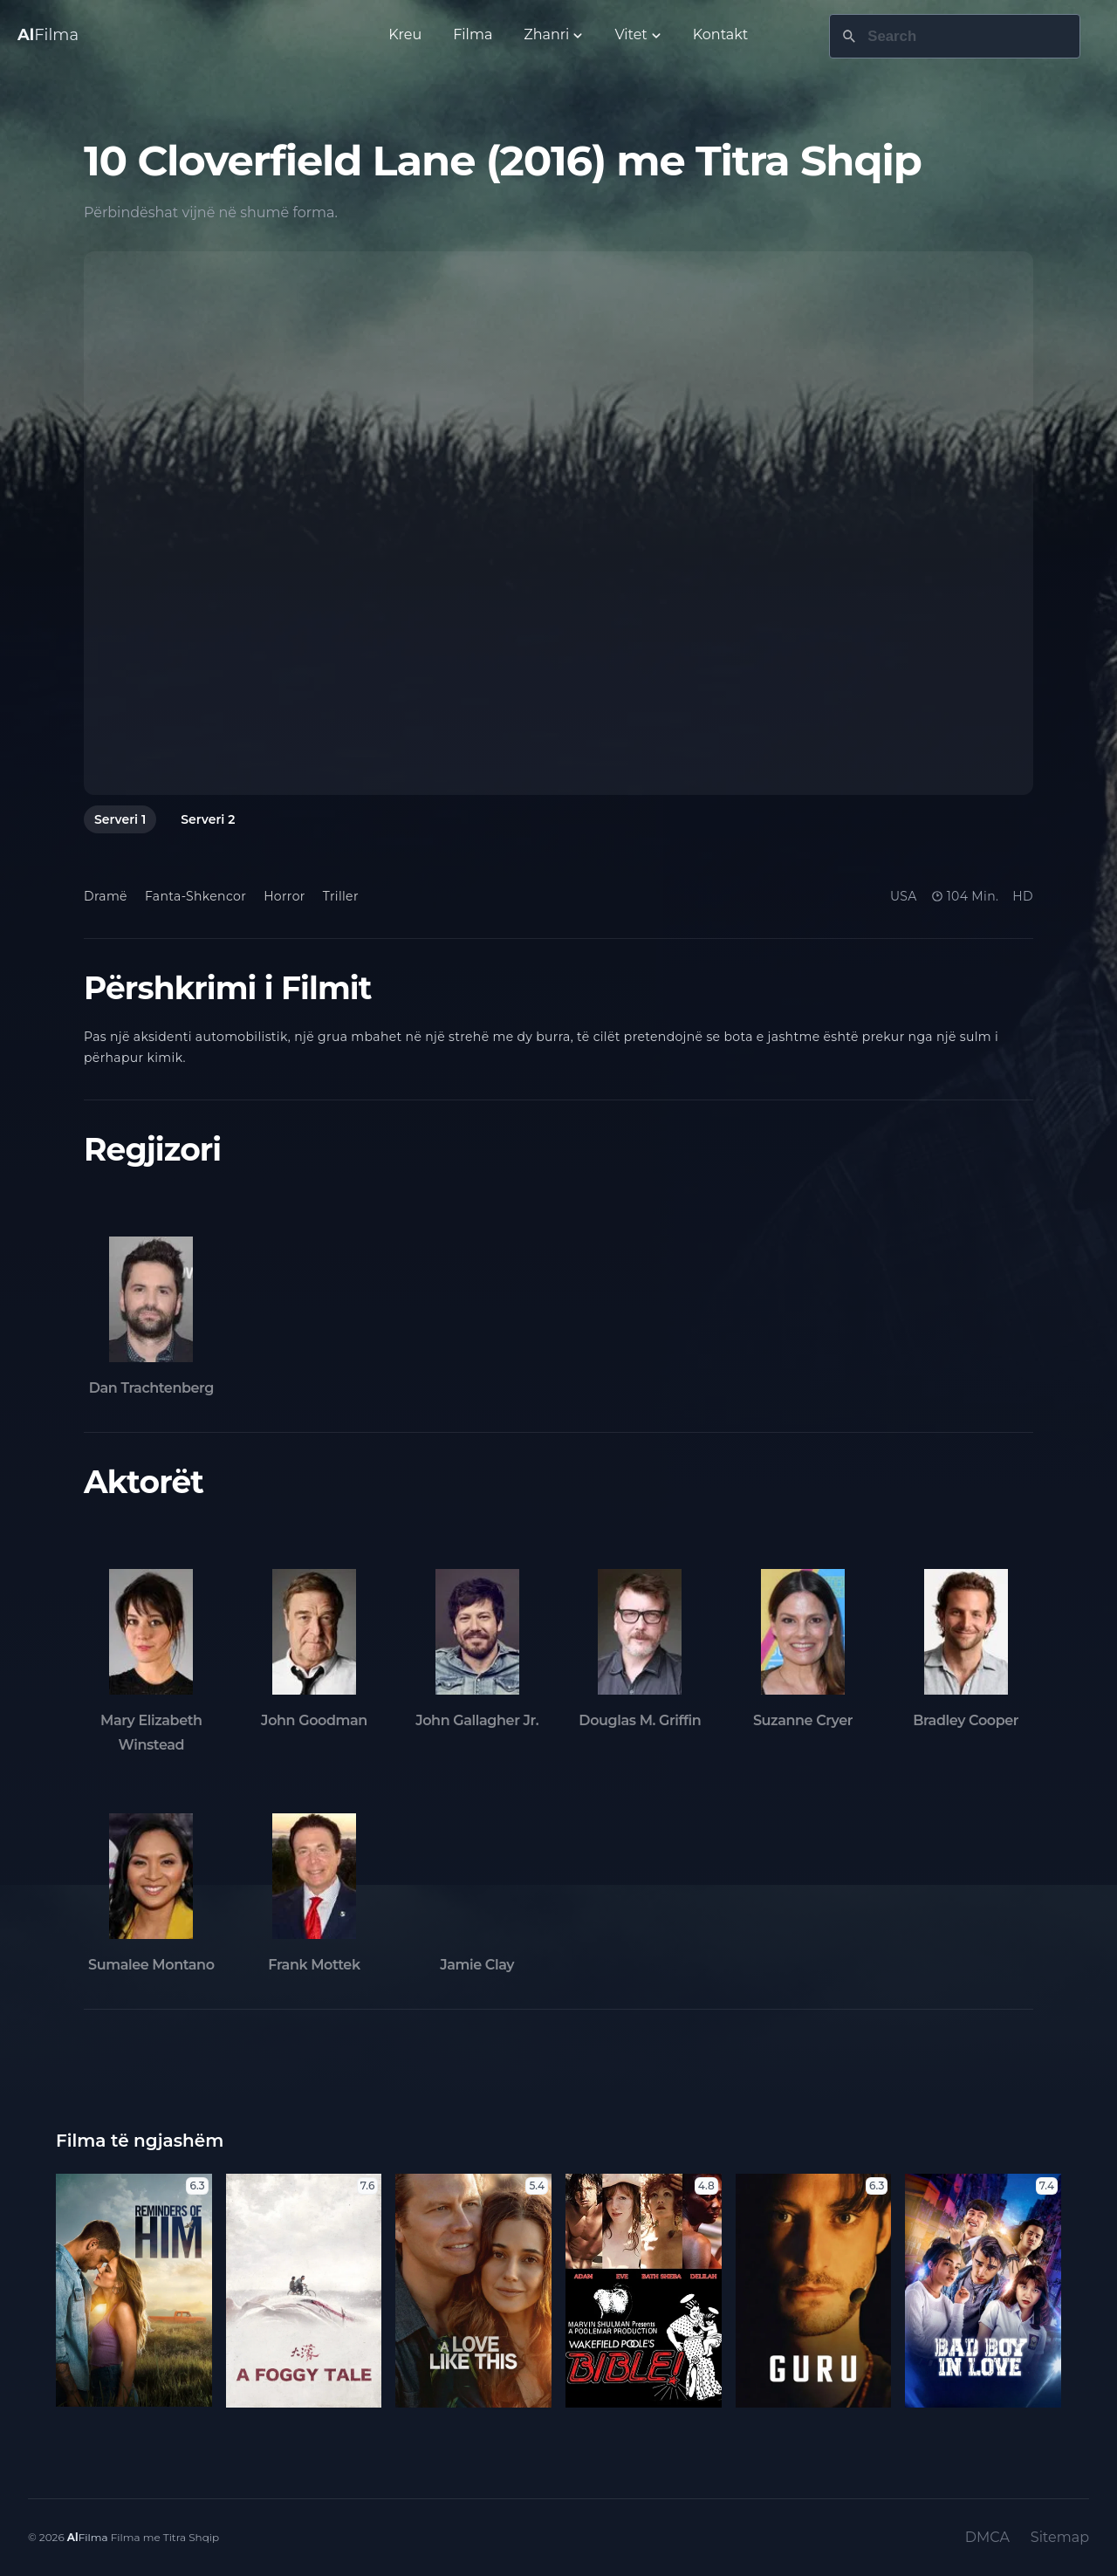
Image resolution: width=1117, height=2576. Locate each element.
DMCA (987, 2537)
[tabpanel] (558, 523)
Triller (341, 896)
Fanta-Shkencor (195, 896)
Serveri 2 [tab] (208, 819)
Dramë (105, 896)
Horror (284, 896)
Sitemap (1060, 2537)
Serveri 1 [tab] (120, 819)
